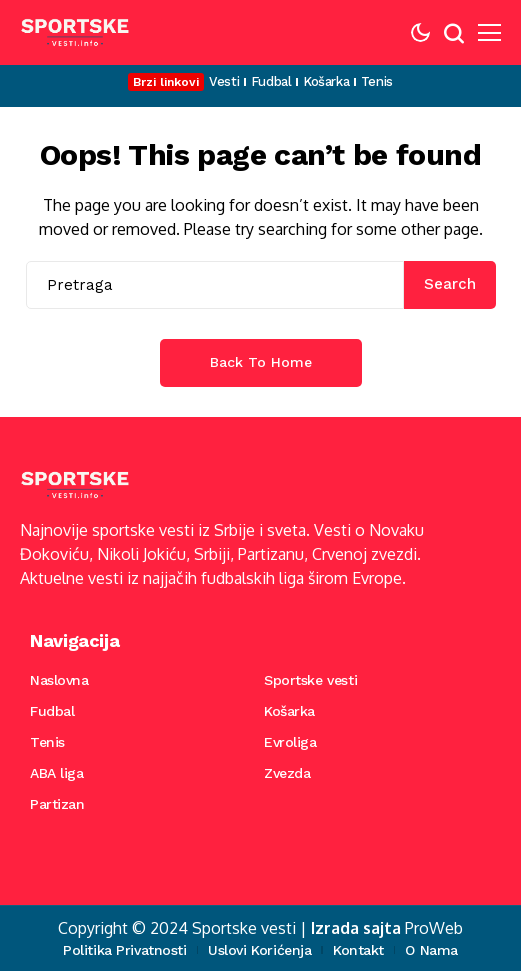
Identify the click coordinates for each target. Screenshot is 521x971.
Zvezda (287, 773)
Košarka (289, 711)
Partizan (57, 804)
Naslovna (59, 680)
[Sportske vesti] (75, 32)
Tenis (47, 742)
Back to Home (261, 362)
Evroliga (290, 742)
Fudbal (52, 711)
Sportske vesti (310, 680)
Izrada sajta (356, 928)
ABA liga (57, 773)
